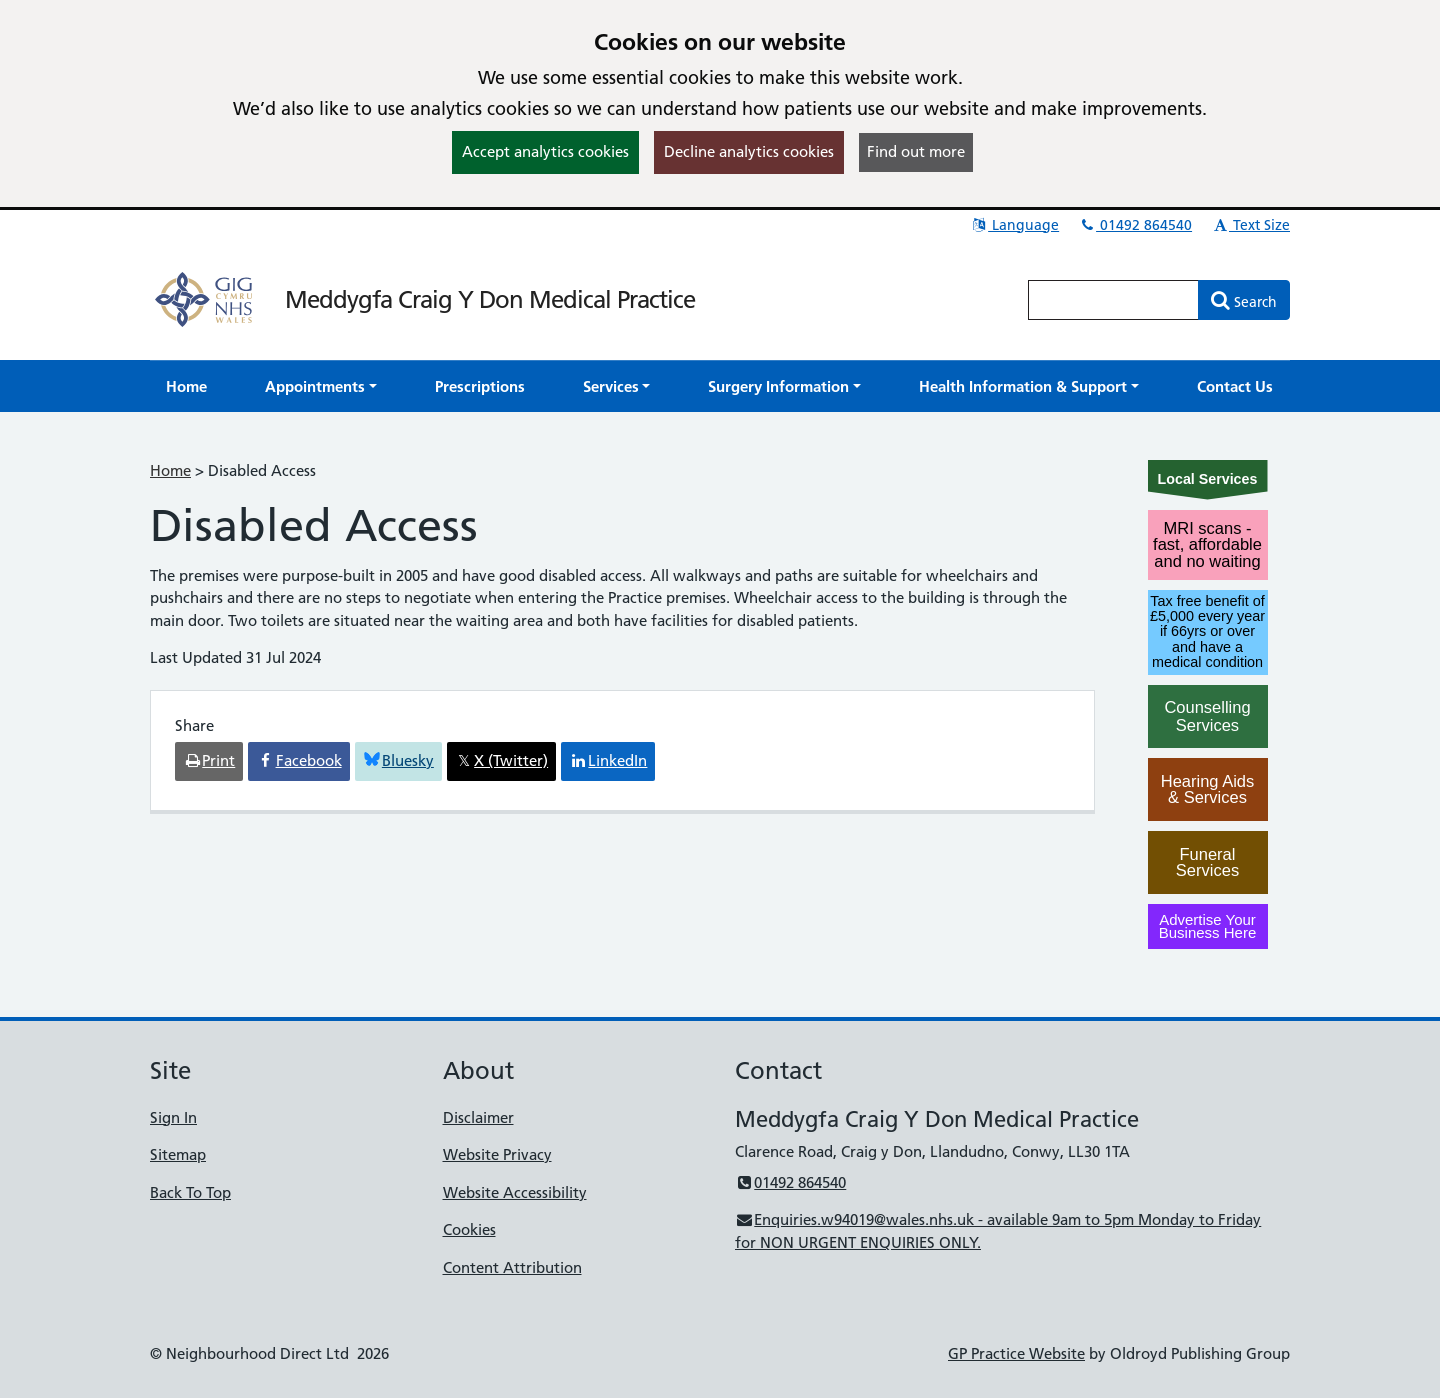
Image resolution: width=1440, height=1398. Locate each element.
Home (170, 470)
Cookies (469, 1229)
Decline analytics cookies (749, 151)
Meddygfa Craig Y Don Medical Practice (490, 299)
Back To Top (190, 1192)
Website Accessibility (515, 1192)
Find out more (916, 151)
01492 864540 (1135, 225)
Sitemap (178, 1154)
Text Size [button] (1250, 225)
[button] (321, 386)
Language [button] (1014, 225)
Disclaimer (478, 1117)
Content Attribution (512, 1267)
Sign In (173, 1117)
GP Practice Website (1016, 1353)
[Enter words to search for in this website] (1114, 300)
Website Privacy (497, 1154)
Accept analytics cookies (545, 151)
